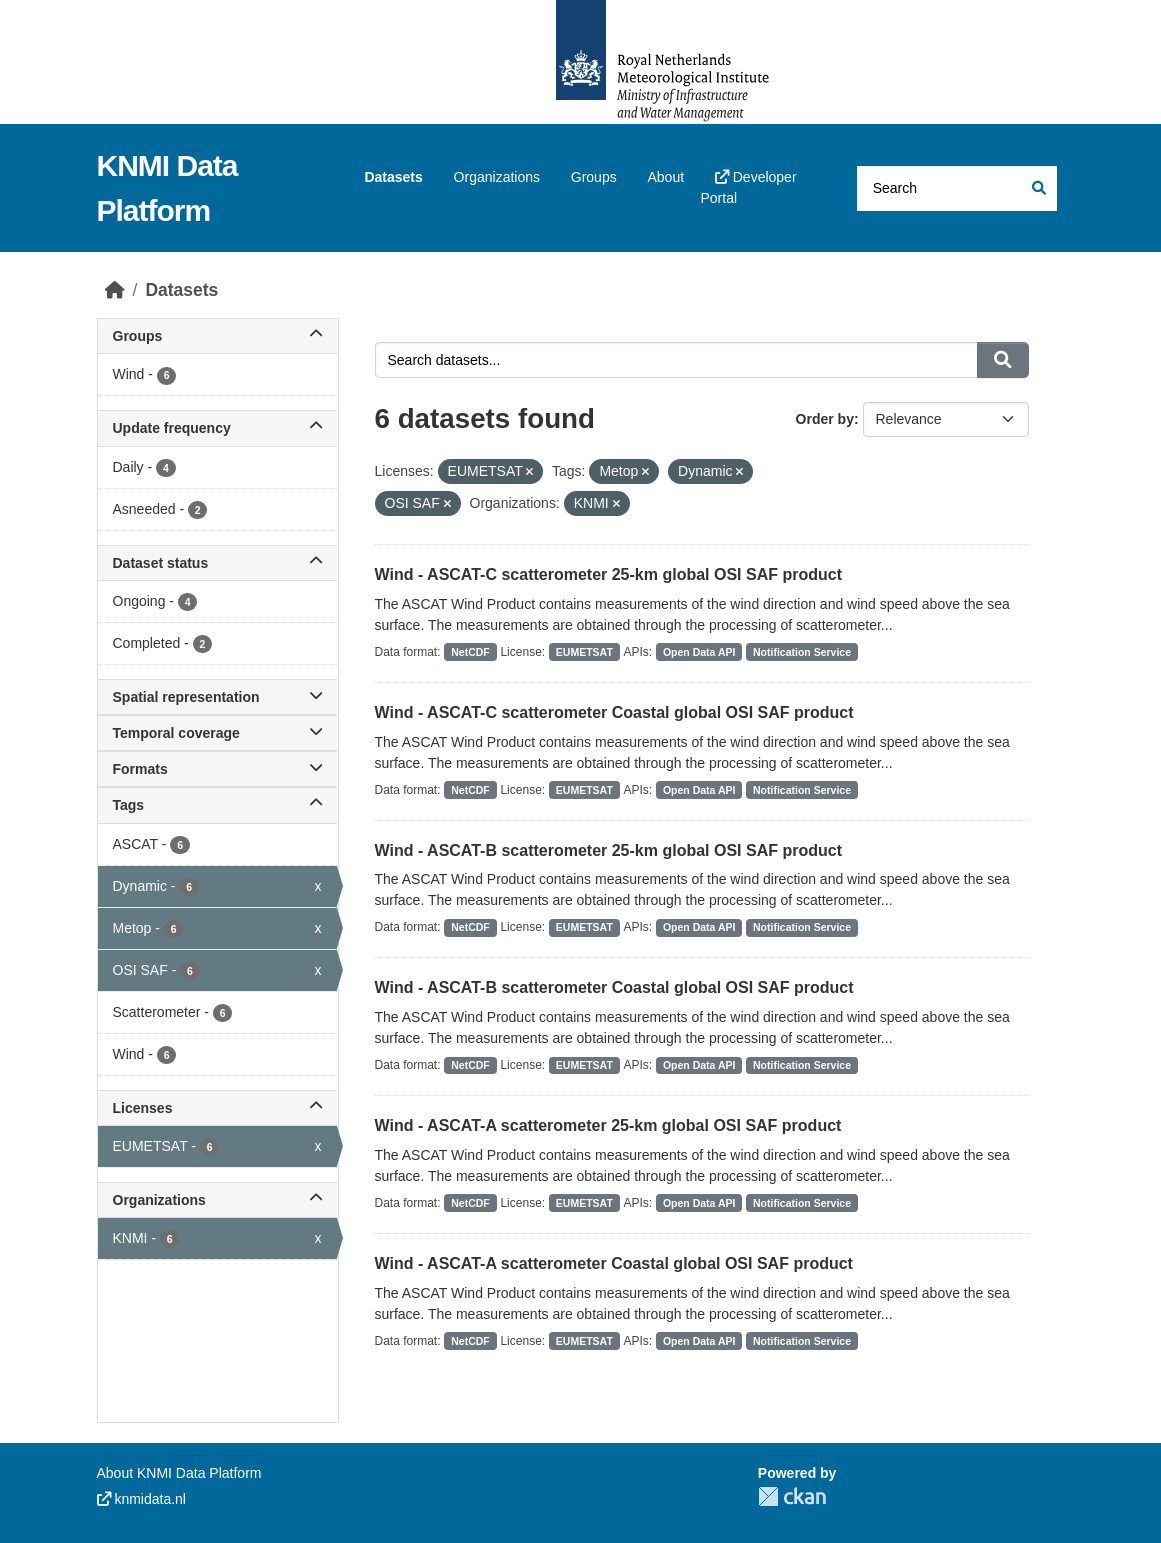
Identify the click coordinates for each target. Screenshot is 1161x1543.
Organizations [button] (217, 1200)
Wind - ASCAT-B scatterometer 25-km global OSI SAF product (608, 850)
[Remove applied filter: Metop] (645, 472)
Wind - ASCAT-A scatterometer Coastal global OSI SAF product (614, 1263)
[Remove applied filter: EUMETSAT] (529, 472)
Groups (594, 177)
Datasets (393, 177)
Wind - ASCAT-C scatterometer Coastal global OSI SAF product (614, 712)
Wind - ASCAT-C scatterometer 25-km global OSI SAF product (608, 574)
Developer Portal (748, 187)
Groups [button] (217, 336)
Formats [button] (217, 769)
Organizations (497, 177)
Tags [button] (217, 805)
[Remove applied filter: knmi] (616, 504)
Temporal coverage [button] (217, 733)
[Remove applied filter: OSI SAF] (447, 504)
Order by (825, 419)
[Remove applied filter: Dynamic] (739, 472)
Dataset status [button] (217, 563)
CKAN (792, 1496)
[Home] (115, 290)
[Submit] (1037, 188)
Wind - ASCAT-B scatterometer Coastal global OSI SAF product (614, 987)
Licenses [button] (217, 1108)
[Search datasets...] (957, 188)
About (665, 177)
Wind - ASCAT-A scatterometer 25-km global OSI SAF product (608, 1125)
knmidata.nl (141, 1499)
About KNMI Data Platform (179, 1473)
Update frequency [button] (217, 428)
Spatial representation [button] (217, 697)
